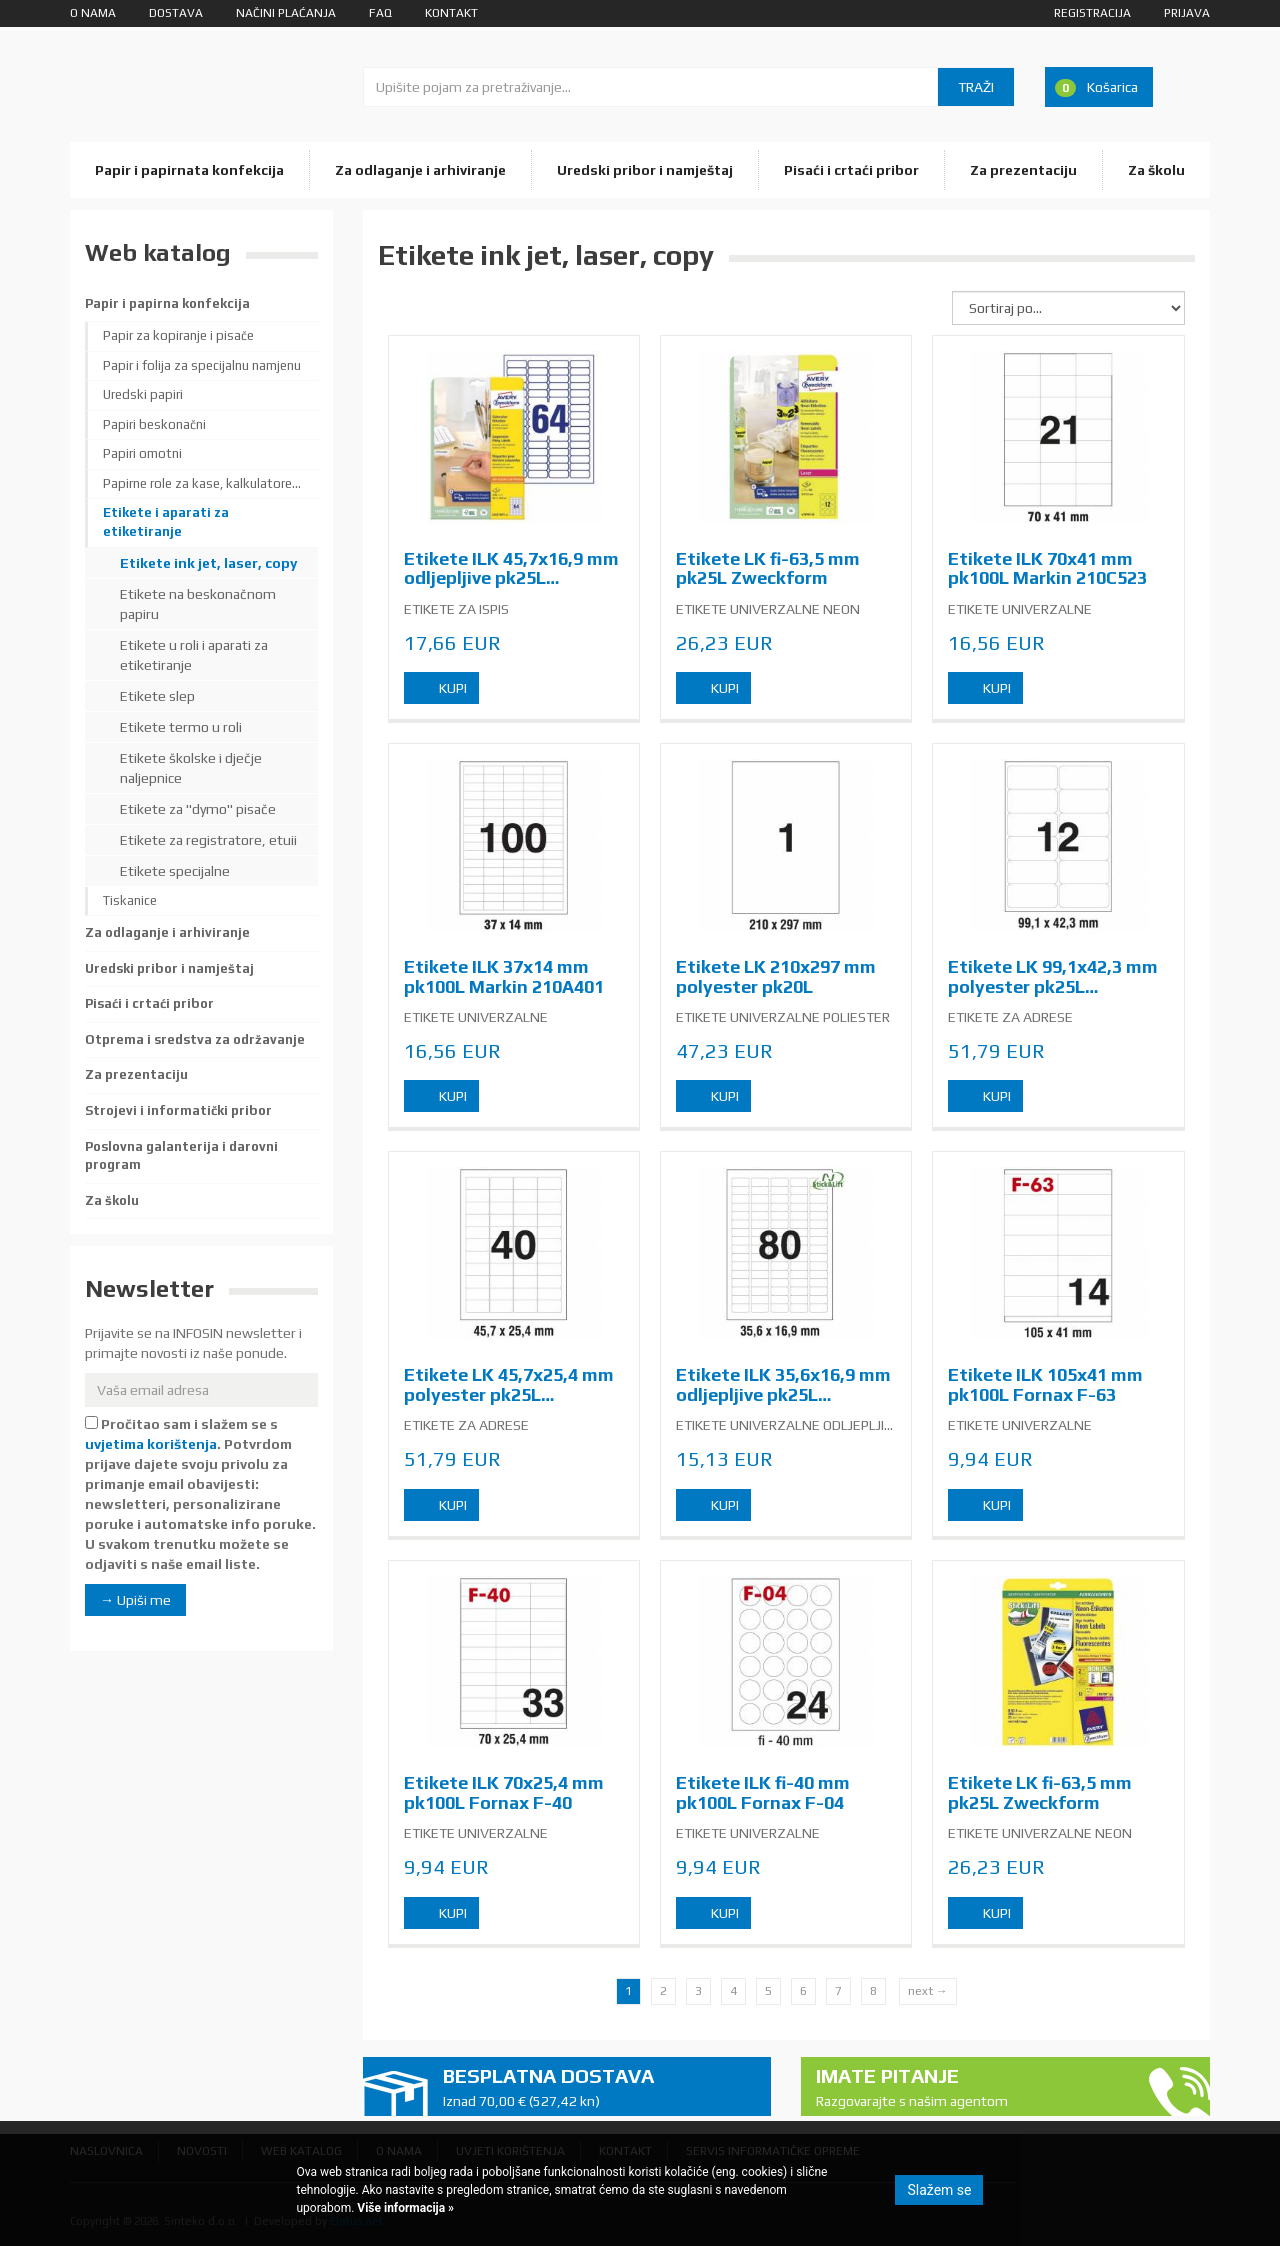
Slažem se (939, 2190)
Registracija (1092, 13)
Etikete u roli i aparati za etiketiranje (194, 655)
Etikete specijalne (175, 871)
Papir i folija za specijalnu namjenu (202, 365)
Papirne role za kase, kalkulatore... (202, 483)
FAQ (380, 13)
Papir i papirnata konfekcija (189, 170)
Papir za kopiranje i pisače (178, 335)
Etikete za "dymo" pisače (198, 809)
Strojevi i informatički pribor (178, 1110)
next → (928, 1991)
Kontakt (451, 13)
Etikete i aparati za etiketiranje (166, 522)
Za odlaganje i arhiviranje (420, 170)
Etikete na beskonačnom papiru (198, 604)
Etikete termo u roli (181, 727)
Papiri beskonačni (154, 424)
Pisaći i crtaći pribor (851, 170)
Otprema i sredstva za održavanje (195, 1039)
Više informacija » (404, 2208)
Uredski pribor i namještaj (645, 170)
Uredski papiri (143, 394)
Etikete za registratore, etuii (208, 840)
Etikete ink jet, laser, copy (208, 563)
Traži (976, 87)
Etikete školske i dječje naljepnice (191, 768)
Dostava (176, 13)
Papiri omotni (142, 453)
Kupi (453, 688)
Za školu (1156, 170)
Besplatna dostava (600, 2087)
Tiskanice (130, 900)
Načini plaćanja (286, 13)
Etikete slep (157, 696)
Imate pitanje (973, 2087)
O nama (93, 13)
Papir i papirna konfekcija (167, 303)
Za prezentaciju (1023, 170)
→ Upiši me (135, 1600)
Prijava (1187, 13)
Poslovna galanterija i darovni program (181, 1156)
